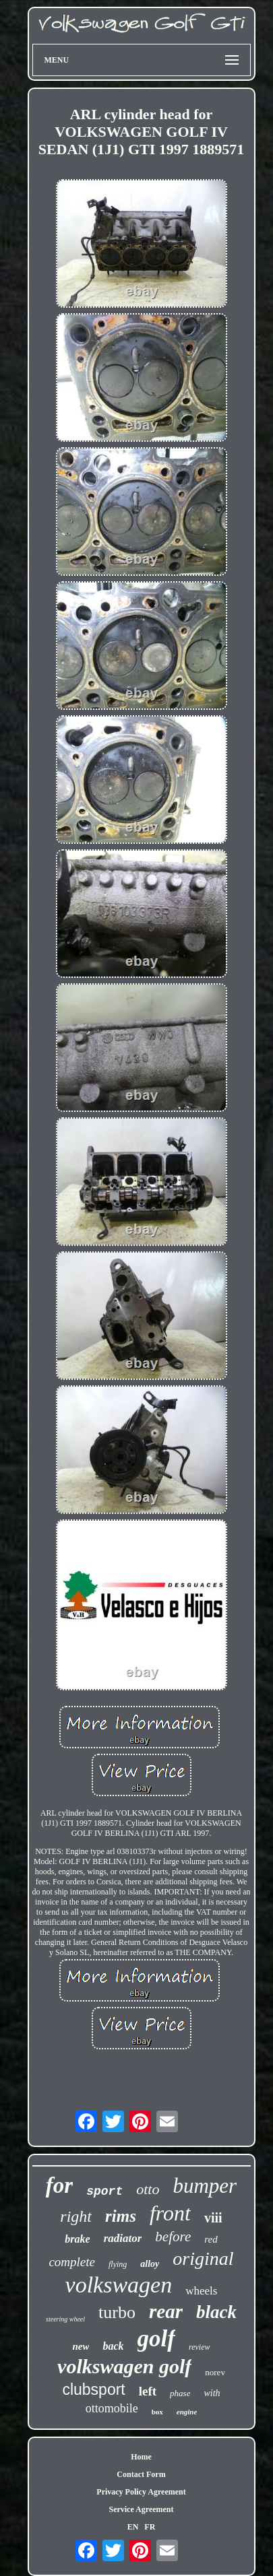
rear (166, 2311)
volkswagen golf (124, 2366)
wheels (201, 2290)
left (147, 2391)
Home (141, 2457)
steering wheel (65, 2319)
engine (187, 2412)
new (80, 2346)
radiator (123, 2238)
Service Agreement (141, 2509)
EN (133, 2527)
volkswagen (119, 2284)
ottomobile (112, 2408)
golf (156, 2338)
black (216, 2312)
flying (118, 2264)
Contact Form (141, 2474)
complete (72, 2262)
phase (180, 2393)
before (173, 2236)
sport (104, 2191)
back (112, 2346)
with (212, 2393)
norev (215, 2372)
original (203, 2258)
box (157, 2412)
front (170, 2213)
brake (77, 2239)
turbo (116, 2312)
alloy (149, 2264)
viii (213, 2217)
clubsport (93, 2389)
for (59, 2185)
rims (120, 2216)
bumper (205, 2186)
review (199, 2347)
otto (147, 2189)
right (76, 2216)
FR (149, 2527)
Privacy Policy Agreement (140, 2492)
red (210, 2239)
